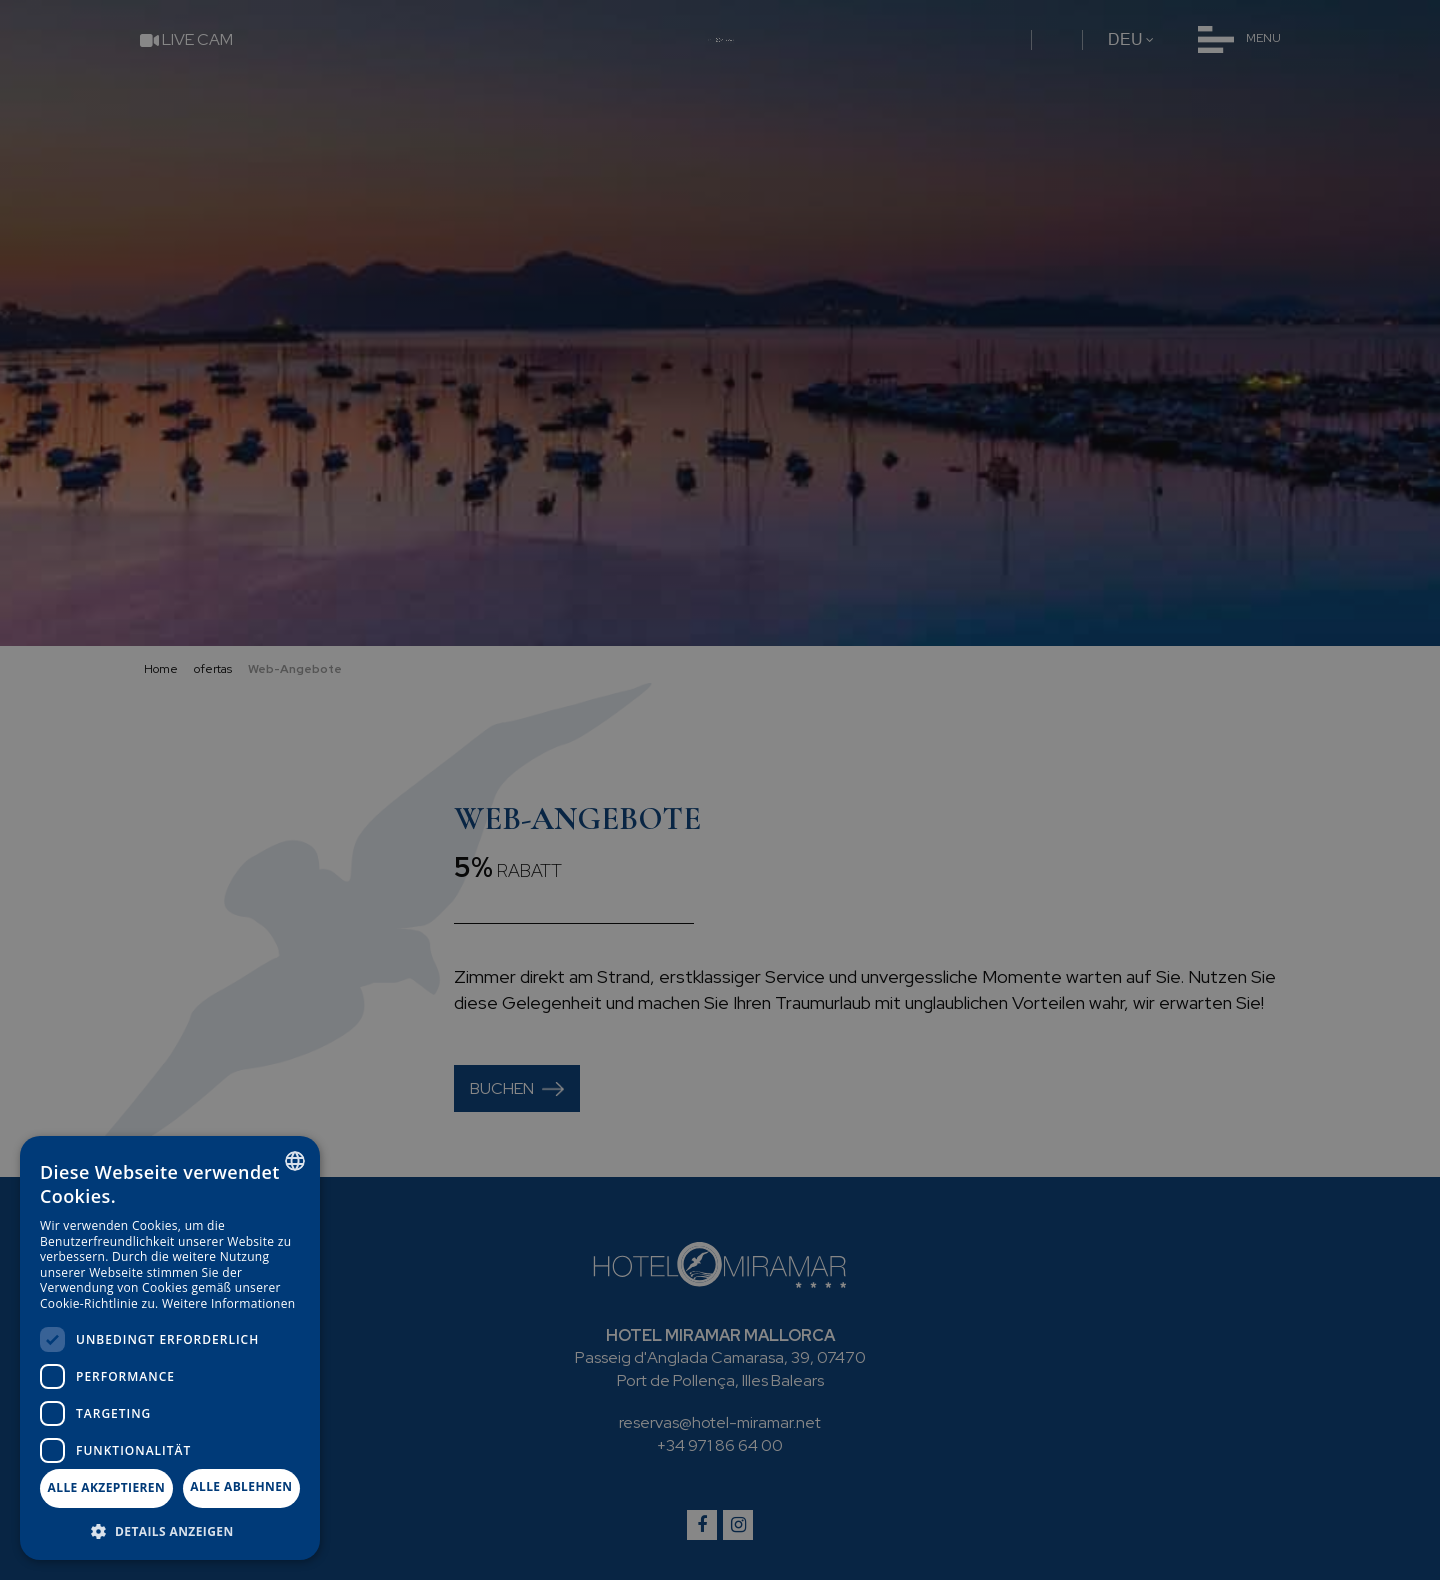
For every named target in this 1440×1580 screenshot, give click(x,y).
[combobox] (295, 1161)
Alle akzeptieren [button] (107, 1487)
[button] (170, 1530)
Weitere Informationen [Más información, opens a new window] (229, 1303)
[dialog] (170, 1348)
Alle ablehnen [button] (241, 1486)
